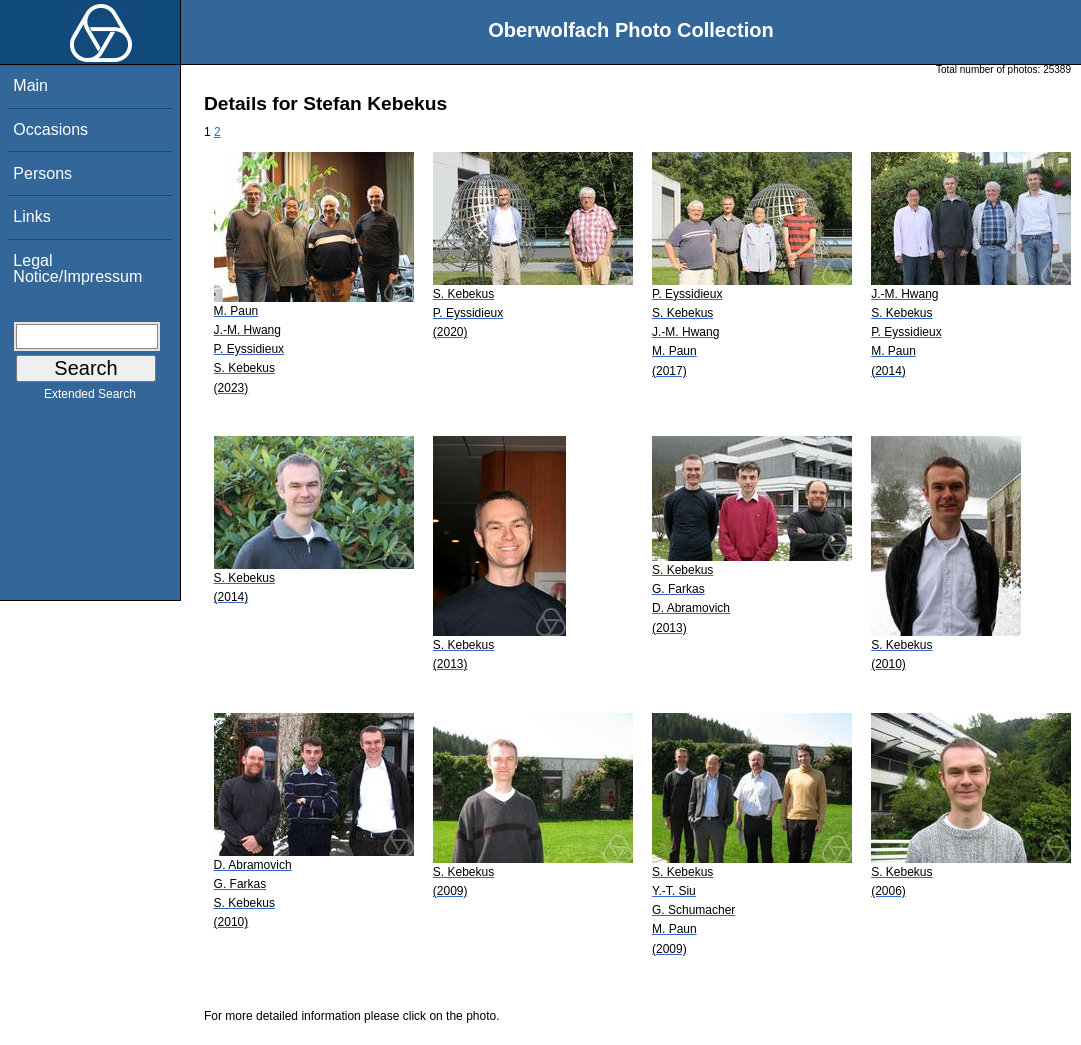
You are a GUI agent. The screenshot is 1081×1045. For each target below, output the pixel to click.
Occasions (50, 129)
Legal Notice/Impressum (77, 268)
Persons (42, 173)
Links (31, 216)
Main (30, 85)
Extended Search (90, 398)
